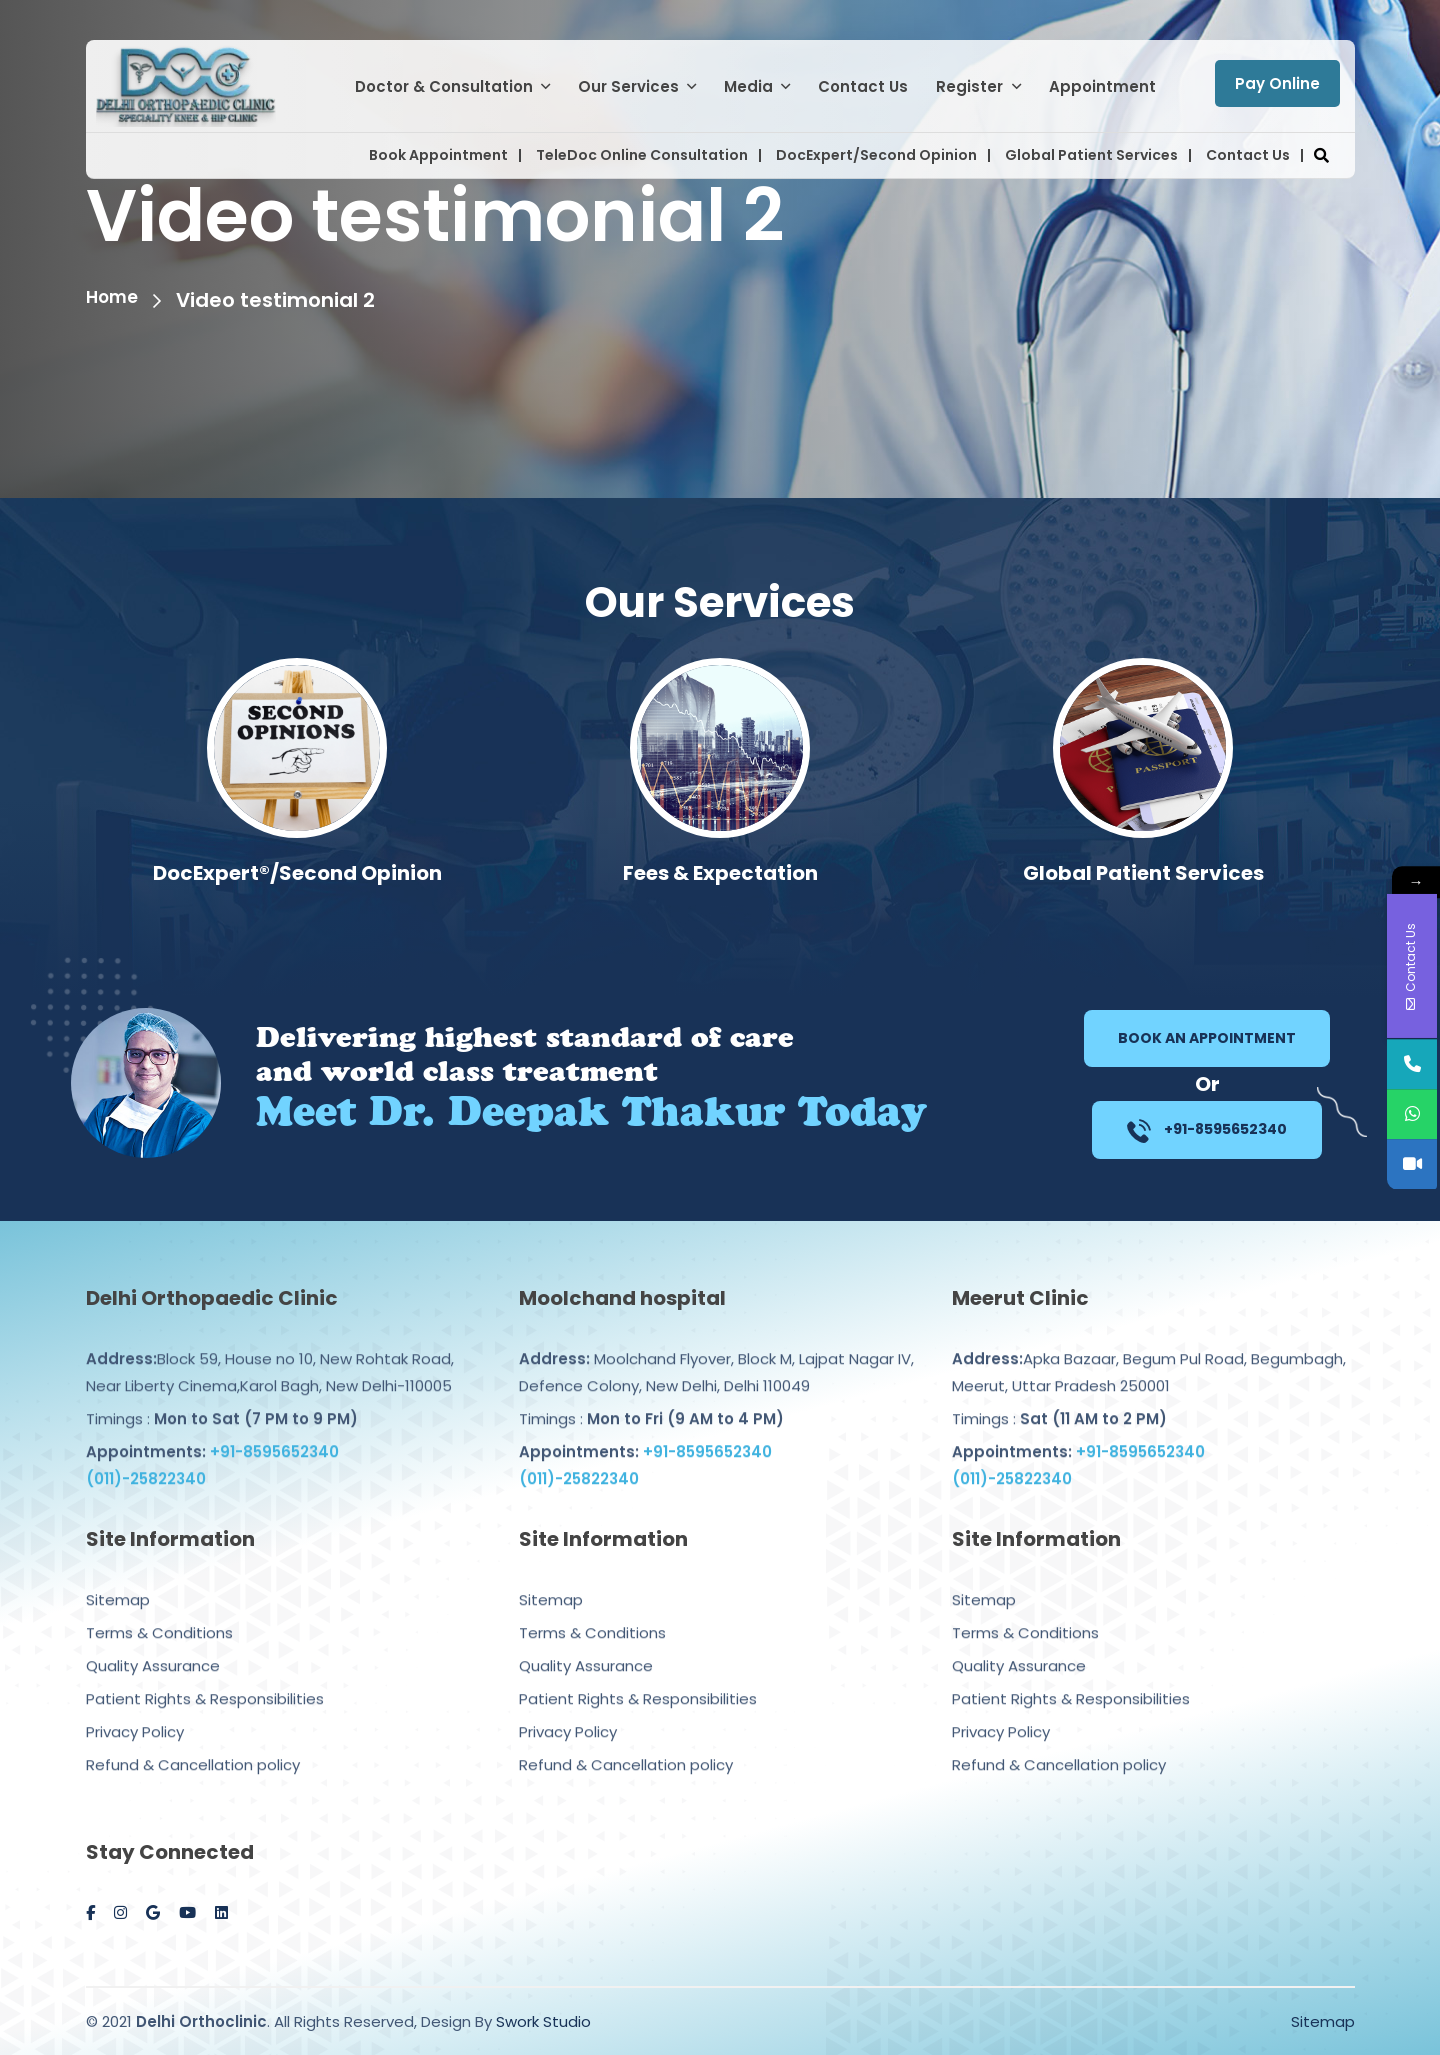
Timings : (222, 1398)
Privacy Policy (135, 1711)
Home (116, 300)
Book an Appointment (1207, 1038)
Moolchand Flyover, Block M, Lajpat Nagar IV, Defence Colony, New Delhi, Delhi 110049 (716, 1352)
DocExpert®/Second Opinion (720, 873)
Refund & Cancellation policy (193, 1744)
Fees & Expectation (1143, 873)
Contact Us (863, 86)
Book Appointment (438, 155)
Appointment (1102, 86)
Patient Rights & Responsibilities (205, 1678)
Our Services (628, 86)
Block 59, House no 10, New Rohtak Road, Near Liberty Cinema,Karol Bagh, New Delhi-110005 (270, 1352)
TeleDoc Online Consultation (642, 155)
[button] (1322, 155)
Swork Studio (543, 2021)
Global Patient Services (1091, 155)
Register (969, 86)
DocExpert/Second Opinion (876, 155)
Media (748, 86)
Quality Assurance (153, 1645)
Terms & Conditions (159, 1612)
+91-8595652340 (1207, 1131)
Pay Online (1277, 83)
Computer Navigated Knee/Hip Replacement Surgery (297, 888)
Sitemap (118, 1579)
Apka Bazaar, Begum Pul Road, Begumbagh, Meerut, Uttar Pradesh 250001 (1149, 1352)
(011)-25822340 (146, 1458)
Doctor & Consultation (444, 86)
